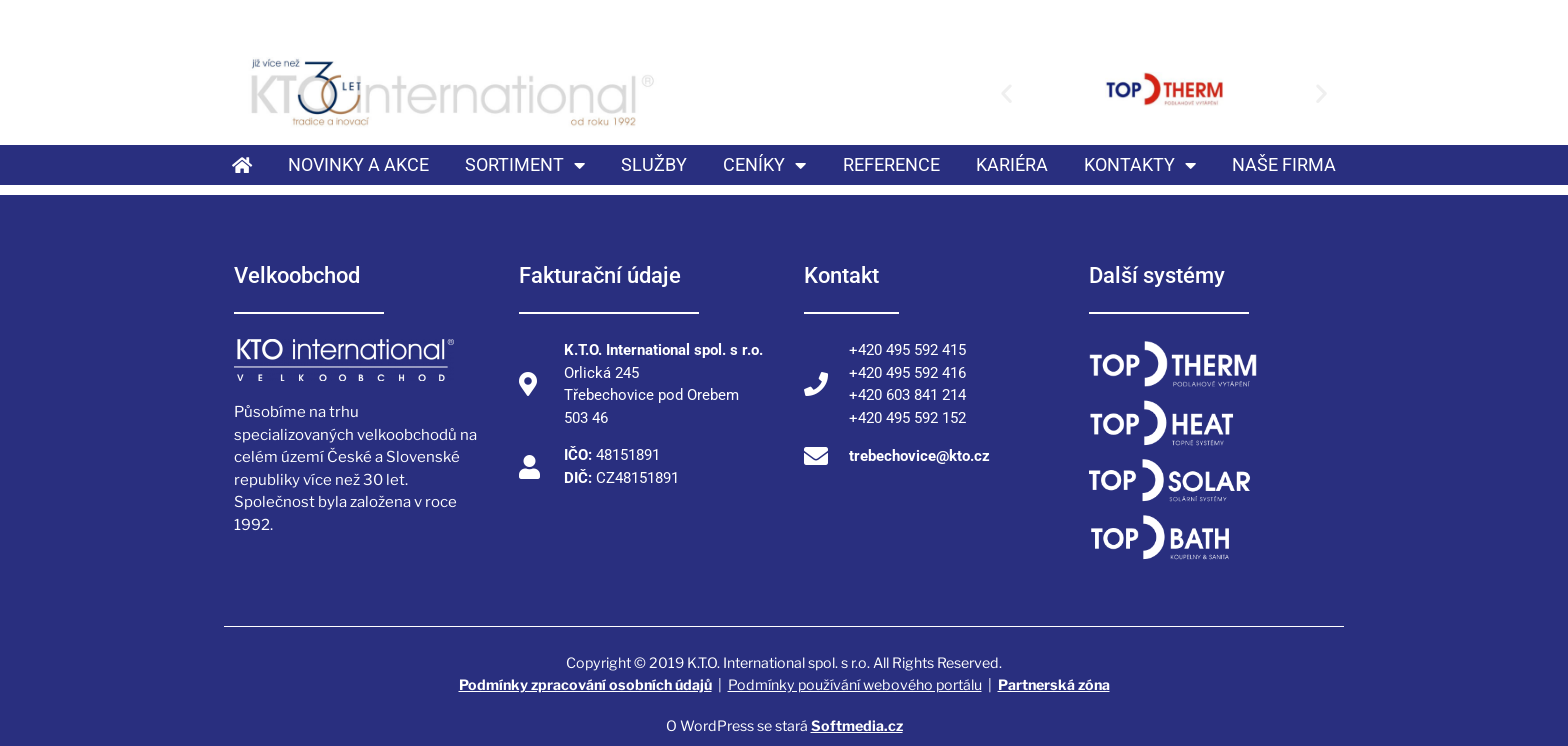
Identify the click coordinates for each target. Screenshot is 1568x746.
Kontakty (1140, 165)
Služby (654, 164)
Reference (891, 164)
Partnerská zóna (1054, 684)
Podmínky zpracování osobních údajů (585, 684)
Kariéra (1012, 164)
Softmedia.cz (857, 725)
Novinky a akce (358, 164)
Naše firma (1284, 164)
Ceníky (764, 165)
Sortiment (525, 165)
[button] (1006, 92)
